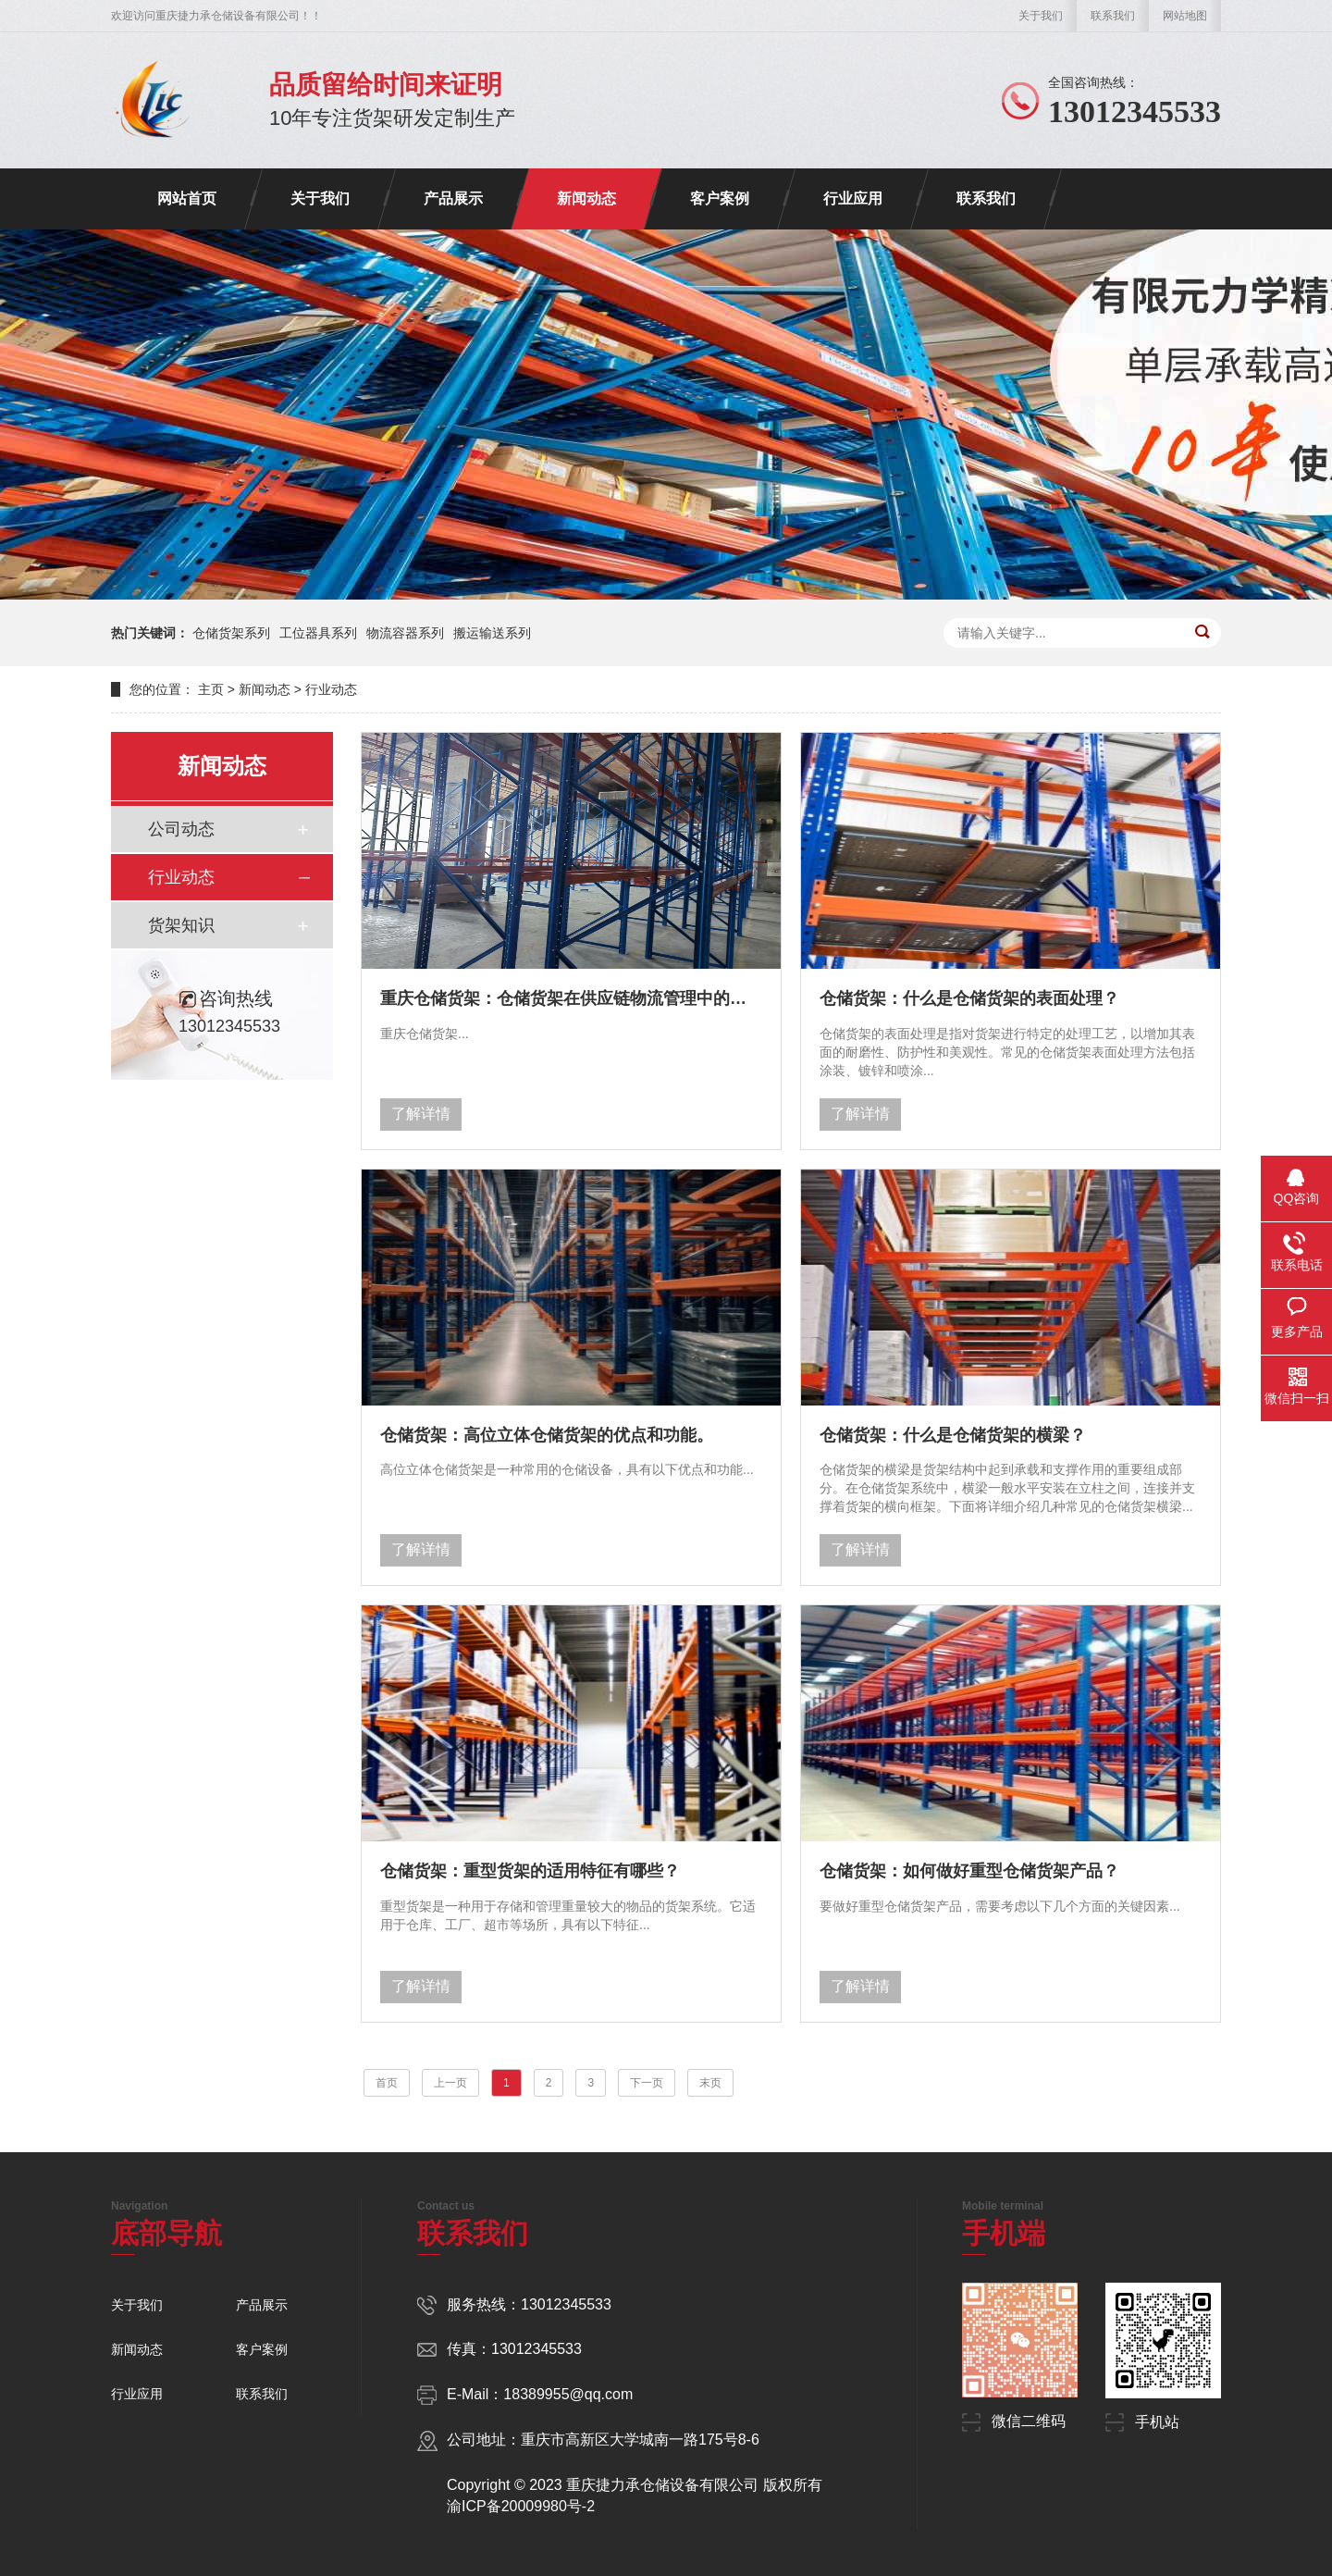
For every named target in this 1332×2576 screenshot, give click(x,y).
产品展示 (453, 198)
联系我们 (1113, 15)
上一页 (450, 2082)
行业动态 (331, 689)
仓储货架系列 (231, 632)
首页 (387, 2082)
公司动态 (181, 829)
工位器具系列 (318, 632)
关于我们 (1040, 15)
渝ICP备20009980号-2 (521, 2506)
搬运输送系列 (492, 632)
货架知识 (181, 925)
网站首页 (186, 198)
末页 (710, 2082)
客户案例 (719, 198)
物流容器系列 (405, 632)
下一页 (646, 2082)
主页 (211, 689)
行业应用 (852, 198)
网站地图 (1185, 15)
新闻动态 (586, 198)
